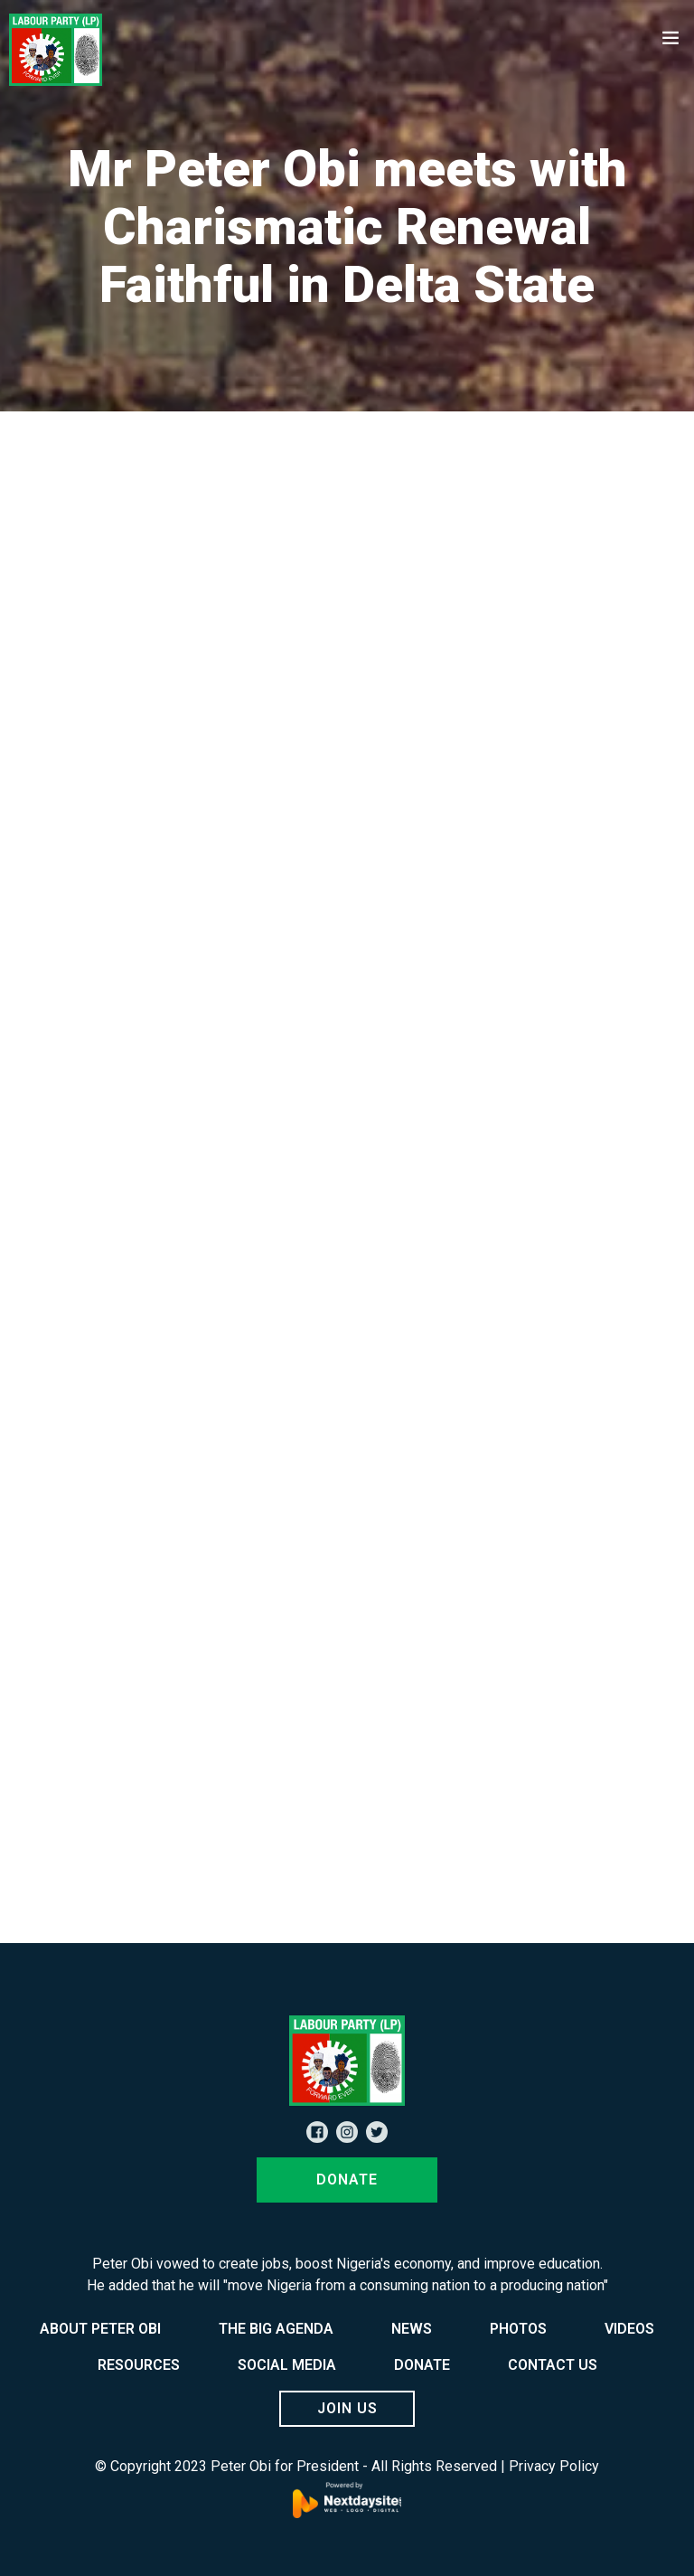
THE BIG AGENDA (276, 2328)
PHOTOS (518, 2328)
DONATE (347, 2179)
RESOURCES (139, 2364)
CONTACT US (552, 2364)
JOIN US (347, 2408)
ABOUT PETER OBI (100, 2328)
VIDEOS (629, 2328)
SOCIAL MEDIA (287, 2364)
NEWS (411, 2328)
